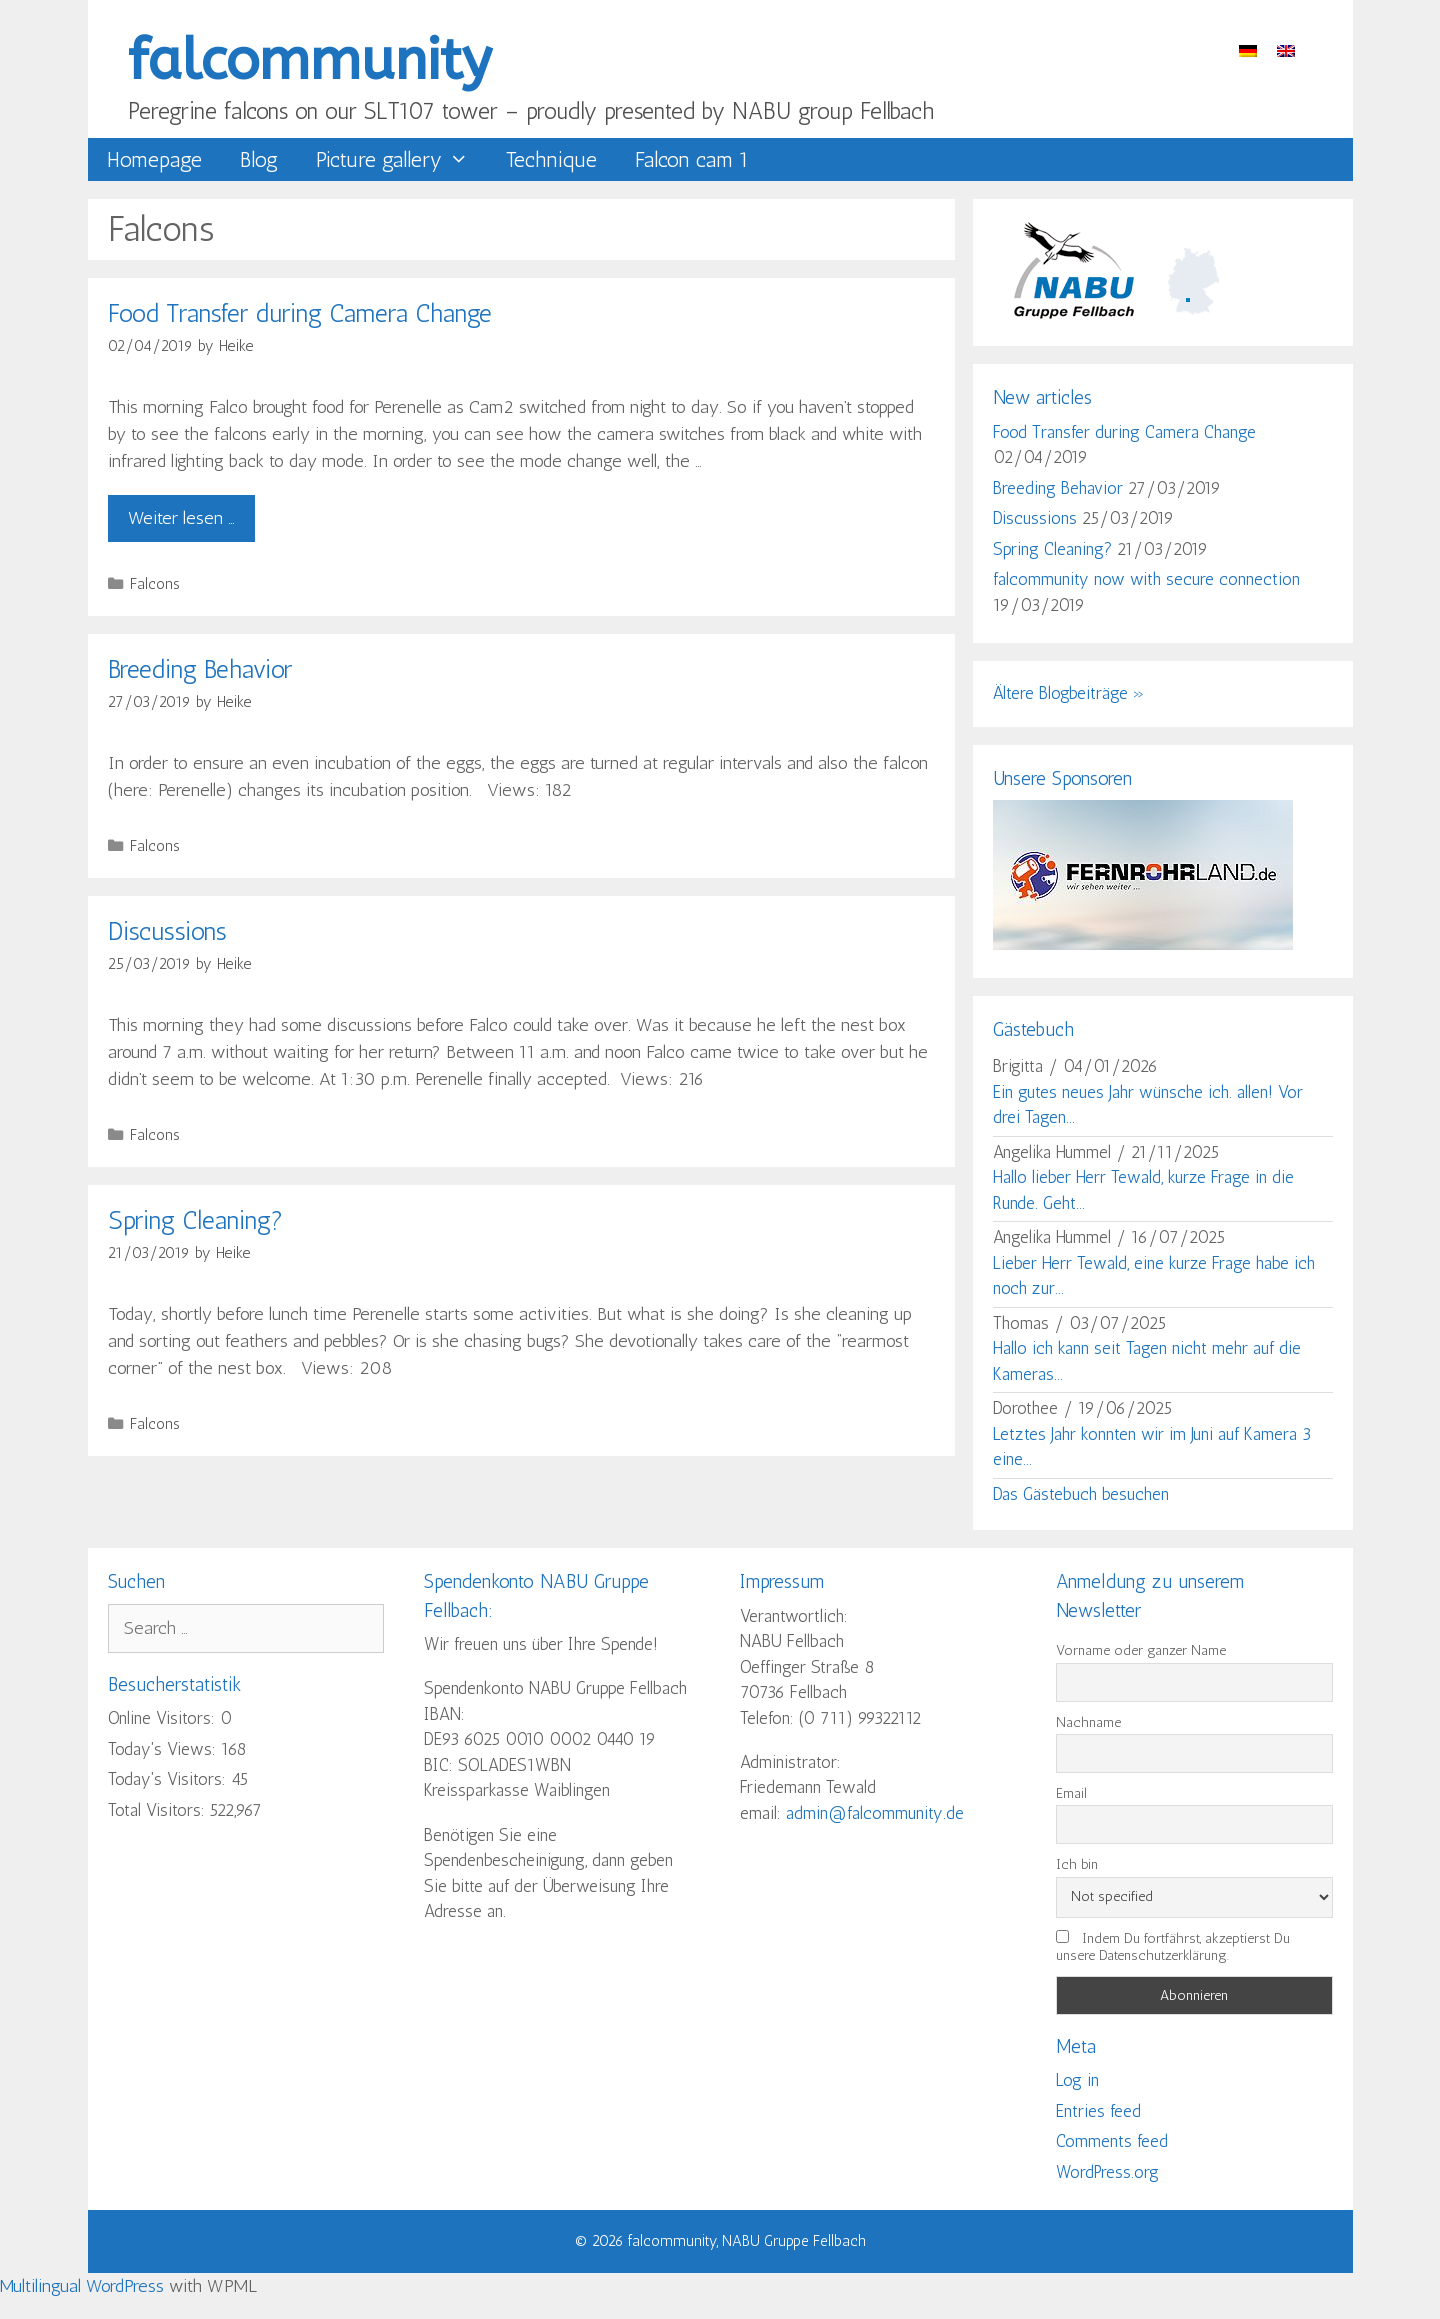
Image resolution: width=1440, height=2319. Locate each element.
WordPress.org (1107, 2172)
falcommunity (309, 60)
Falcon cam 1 (692, 159)
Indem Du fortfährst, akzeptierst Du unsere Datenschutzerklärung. (1173, 1947)
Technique (551, 159)
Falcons (155, 584)
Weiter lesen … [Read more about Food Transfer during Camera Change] (181, 518)
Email (1071, 1793)
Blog (259, 159)
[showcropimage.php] (1143, 944)
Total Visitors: (159, 1810)
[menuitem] (1248, 49)
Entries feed (1098, 2111)
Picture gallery (402, 159)
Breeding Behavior (200, 669)
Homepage (154, 159)
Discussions (167, 931)
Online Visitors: (164, 1718)
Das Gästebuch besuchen (1081, 1494)
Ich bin (1077, 1864)
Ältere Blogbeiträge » (1069, 693)
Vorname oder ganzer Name (1141, 1650)
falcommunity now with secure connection (1146, 579)
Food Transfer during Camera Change (300, 313)
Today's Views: (164, 1749)
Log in (1077, 2080)
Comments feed (1112, 2141)
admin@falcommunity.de (875, 1813)
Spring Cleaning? (195, 1220)
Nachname (1088, 1722)
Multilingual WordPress (82, 2286)
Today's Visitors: (169, 1779)
